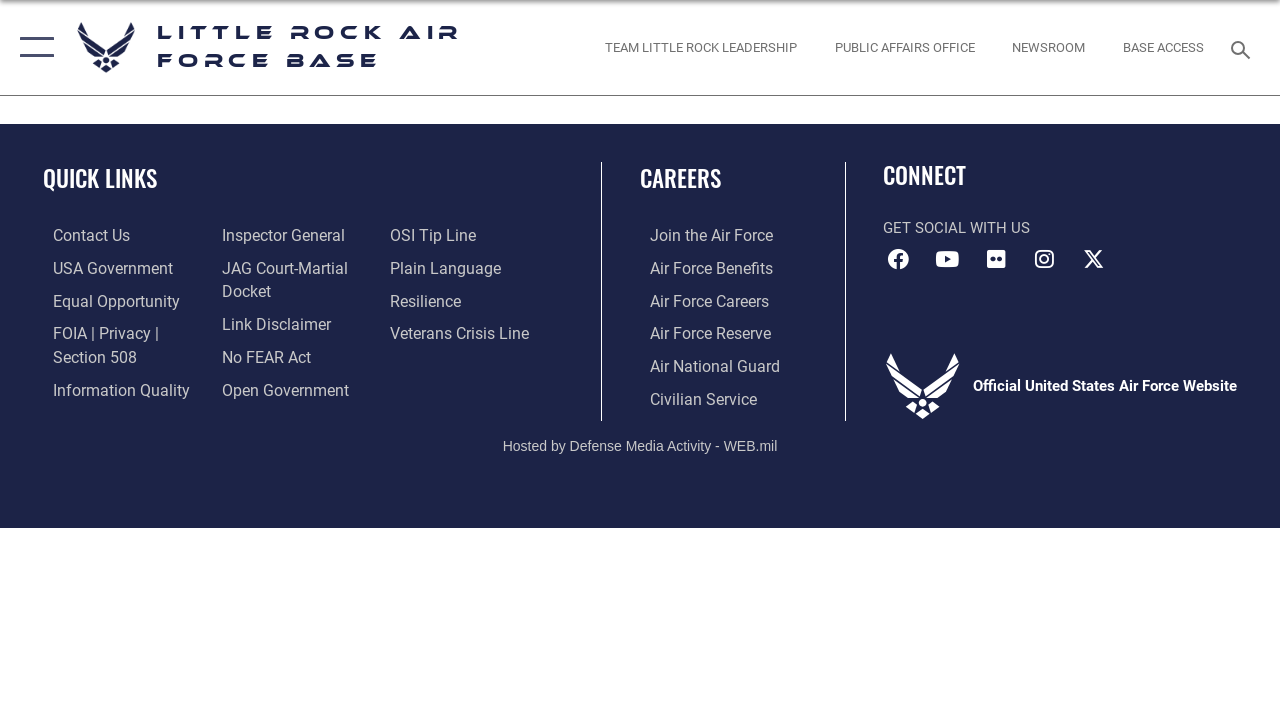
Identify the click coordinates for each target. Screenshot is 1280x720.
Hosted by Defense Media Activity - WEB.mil (640, 441)
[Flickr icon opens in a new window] (996, 259)
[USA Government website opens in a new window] (100, 267)
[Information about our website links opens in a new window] (270, 321)
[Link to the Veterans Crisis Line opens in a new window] (460, 331)
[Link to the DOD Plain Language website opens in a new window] (443, 267)
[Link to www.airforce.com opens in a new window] (699, 235)
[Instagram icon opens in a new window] (1045, 259)
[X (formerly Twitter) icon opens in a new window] (1094, 259)
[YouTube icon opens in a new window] (947, 259)
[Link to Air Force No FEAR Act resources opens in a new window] (261, 353)
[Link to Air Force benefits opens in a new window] (699, 267)
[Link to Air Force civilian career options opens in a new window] (691, 395)
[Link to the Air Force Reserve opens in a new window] (699, 331)
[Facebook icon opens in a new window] (898, 259)
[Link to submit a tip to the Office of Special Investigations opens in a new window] (433, 235)
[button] (32, 47)
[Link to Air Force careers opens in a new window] (698, 299)
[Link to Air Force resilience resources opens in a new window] (427, 299)
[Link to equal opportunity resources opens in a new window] (102, 299)
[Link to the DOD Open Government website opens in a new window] (277, 385)
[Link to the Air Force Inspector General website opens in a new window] (277, 235)
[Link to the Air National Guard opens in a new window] (701, 363)
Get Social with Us (956, 228)
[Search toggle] (1244, 47)
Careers (680, 178)
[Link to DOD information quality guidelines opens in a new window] (107, 385)
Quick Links (100, 178)
